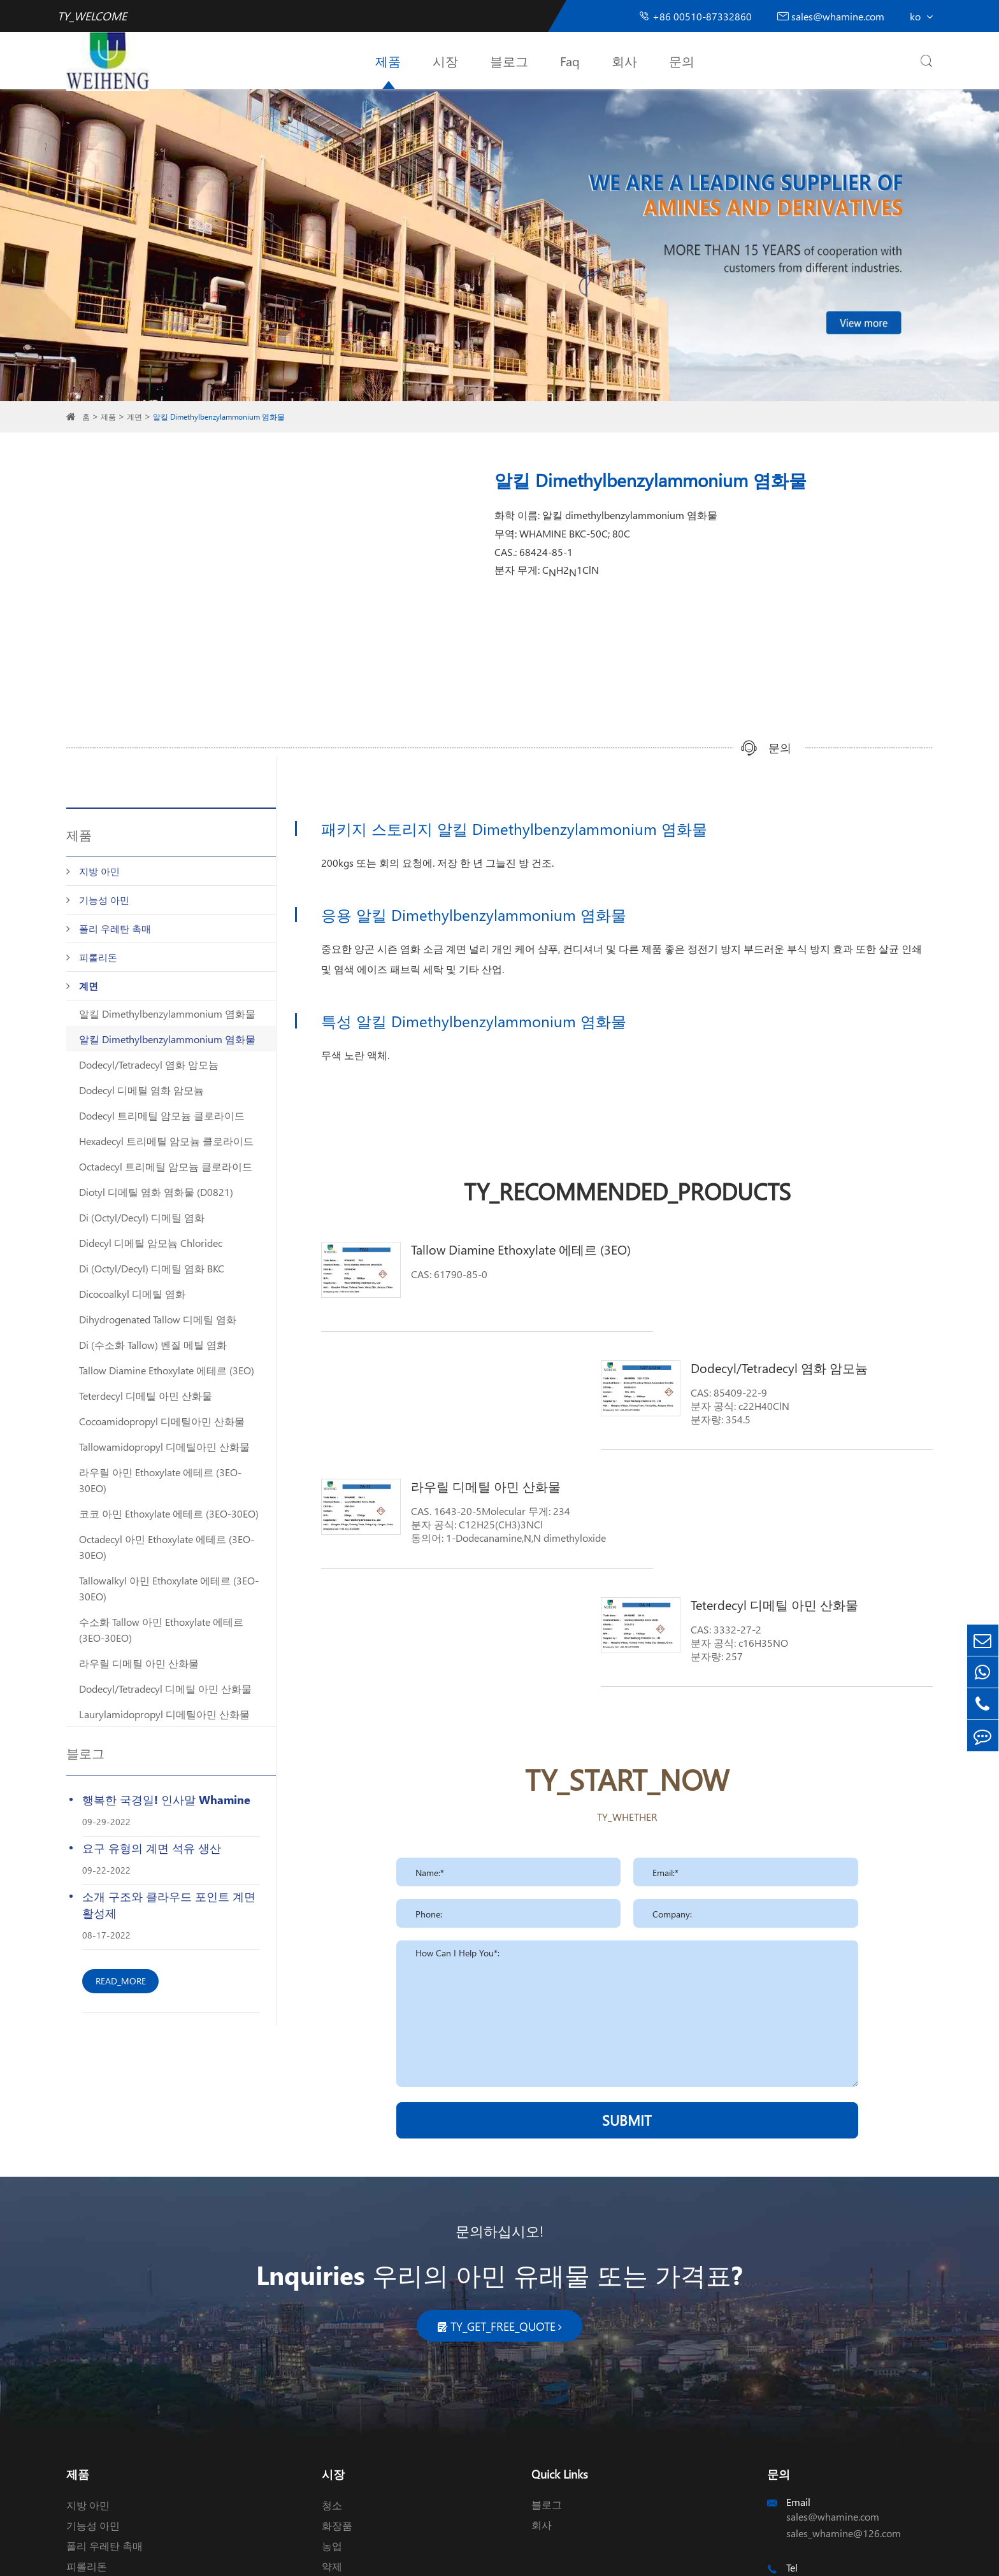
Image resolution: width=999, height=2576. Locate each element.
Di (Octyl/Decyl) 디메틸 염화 (142, 1217)
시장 (445, 60)
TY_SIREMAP (429, 2555)
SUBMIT (627, 1883)
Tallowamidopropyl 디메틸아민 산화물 (164, 1446)
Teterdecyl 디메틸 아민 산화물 (145, 1395)
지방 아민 (99, 871)
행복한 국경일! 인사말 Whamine (166, 1799)
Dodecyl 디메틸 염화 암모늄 (141, 1090)
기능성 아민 (104, 899)
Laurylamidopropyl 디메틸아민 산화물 (164, 1714)
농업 (332, 2395)
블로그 (509, 60)
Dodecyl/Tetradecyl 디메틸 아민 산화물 (165, 1688)
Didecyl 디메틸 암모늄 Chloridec (150, 1242)
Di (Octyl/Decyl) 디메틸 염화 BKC (151, 1268)
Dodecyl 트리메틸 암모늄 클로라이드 (162, 1115)
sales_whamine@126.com (843, 2382)
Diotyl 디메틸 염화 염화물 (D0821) (156, 1192)
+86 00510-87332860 (695, 16)
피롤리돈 (98, 957)
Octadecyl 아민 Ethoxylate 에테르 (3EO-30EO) (166, 1547)
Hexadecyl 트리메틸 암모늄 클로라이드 (166, 1141)
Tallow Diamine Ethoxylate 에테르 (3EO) (166, 1370)
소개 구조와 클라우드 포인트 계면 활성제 (168, 1904)
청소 (332, 2354)
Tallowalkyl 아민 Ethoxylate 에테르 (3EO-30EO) (169, 1588)
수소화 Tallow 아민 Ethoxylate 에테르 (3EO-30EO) (161, 1629)
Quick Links (559, 2323)
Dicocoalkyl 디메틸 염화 (132, 1293)
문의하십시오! (499, 2079)
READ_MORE (121, 1981)
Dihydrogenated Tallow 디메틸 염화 (157, 1319)
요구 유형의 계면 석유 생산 (151, 1848)
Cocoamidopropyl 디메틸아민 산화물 (162, 1421)
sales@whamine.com (830, 16)
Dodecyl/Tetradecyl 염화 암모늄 (149, 1064)
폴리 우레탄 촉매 (115, 928)
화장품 (337, 2374)
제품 (388, 60)
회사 (624, 60)
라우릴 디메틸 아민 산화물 (139, 1663)
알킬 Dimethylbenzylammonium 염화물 (219, 417)
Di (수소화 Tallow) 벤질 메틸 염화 (153, 1344)
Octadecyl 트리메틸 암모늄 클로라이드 (165, 1166)
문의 (681, 60)
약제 (332, 2415)
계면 (134, 417)
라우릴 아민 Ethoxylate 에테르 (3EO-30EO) (160, 1480)
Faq (570, 60)
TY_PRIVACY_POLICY (509, 2555)
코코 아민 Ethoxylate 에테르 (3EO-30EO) (169, 1513)
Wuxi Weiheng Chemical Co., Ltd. (193, 2555)
